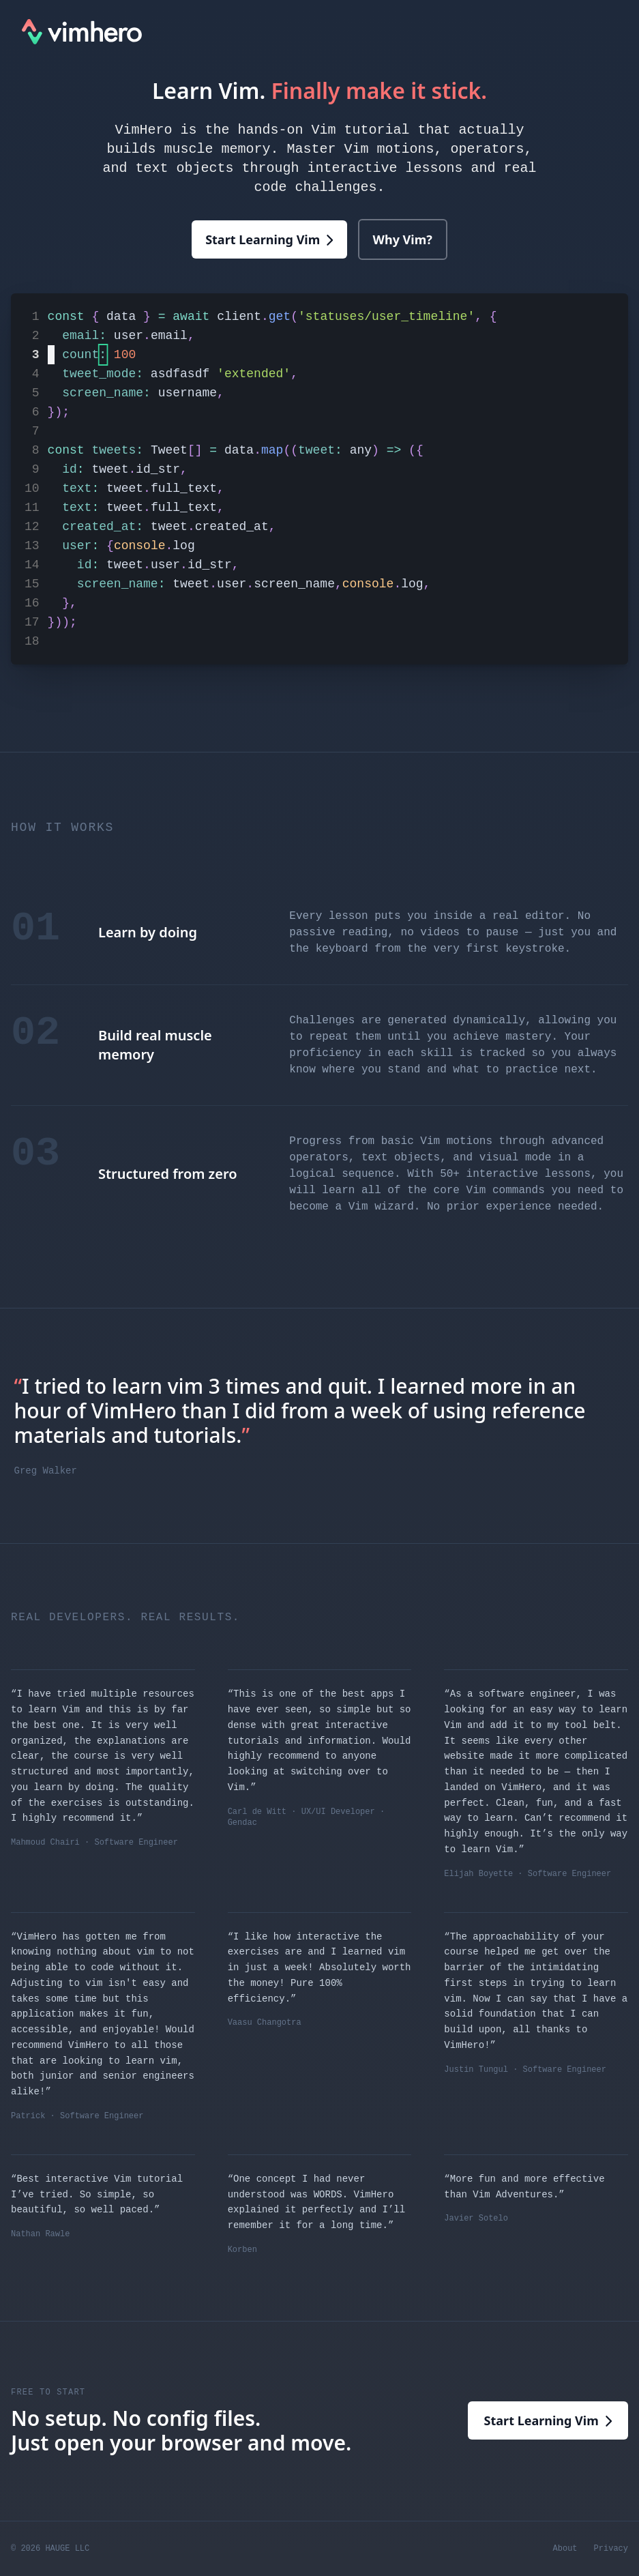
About (565, 2548)
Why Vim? (402, 239)
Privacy (611, 2548)
